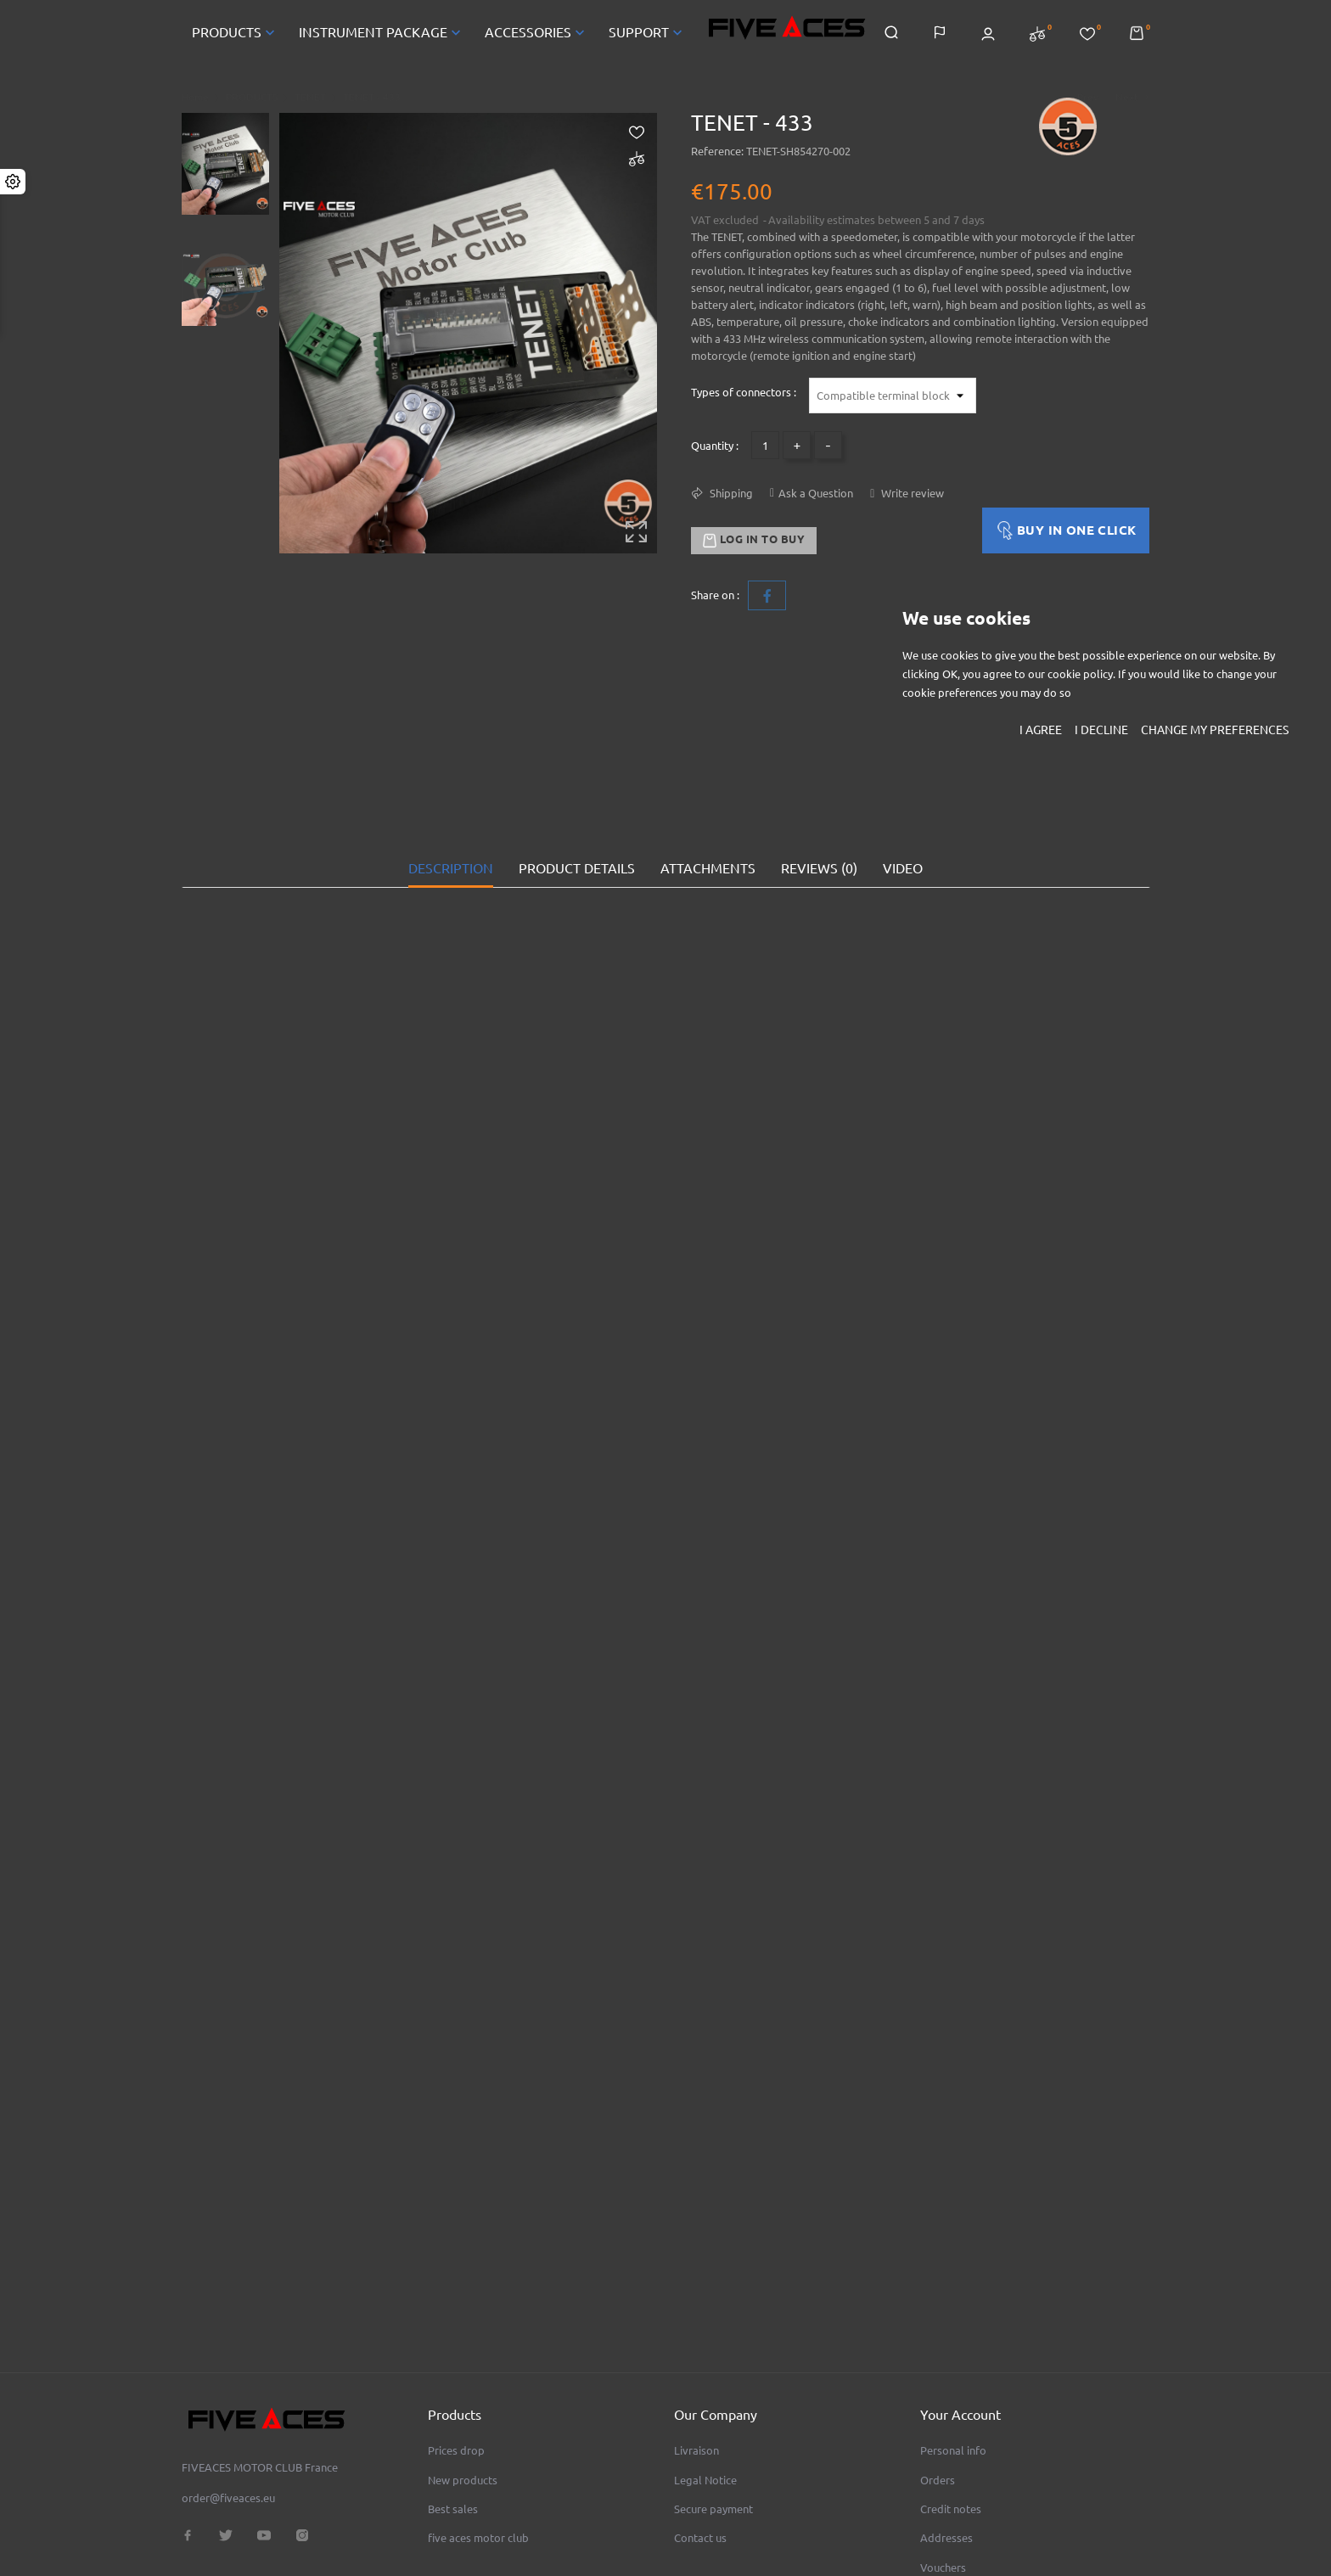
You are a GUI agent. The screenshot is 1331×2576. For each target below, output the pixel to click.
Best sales (453, 2390)
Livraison (696, 2331)
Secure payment (713, 2390)
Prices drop (456, 2331)
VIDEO (903, 809)
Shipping (730, 493)
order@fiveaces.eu (228, 2379)
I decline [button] (1101, 730)
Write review (911, 493)
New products (462, 2361)
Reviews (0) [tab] (819, 809)
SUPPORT (647, 32)
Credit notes (950, 2390)
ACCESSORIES (536, 32)
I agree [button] (1040, 730)
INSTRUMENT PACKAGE (381, 32)
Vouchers (943, 2449)
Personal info (953, 2331)
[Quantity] (765, 445)
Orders (937, 2361)
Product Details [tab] (577, 809)
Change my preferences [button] (1215, 730)
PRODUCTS (235, 32)
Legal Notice (705, 2361)
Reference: (717, 151)
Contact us (700, 2419)
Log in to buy (754, 540)
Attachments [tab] (707, 809)
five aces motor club (478, 2419)
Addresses (946, 2419)
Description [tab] (450, 809)
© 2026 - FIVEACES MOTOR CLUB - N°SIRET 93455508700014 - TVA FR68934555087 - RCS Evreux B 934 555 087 (418, 2545)
